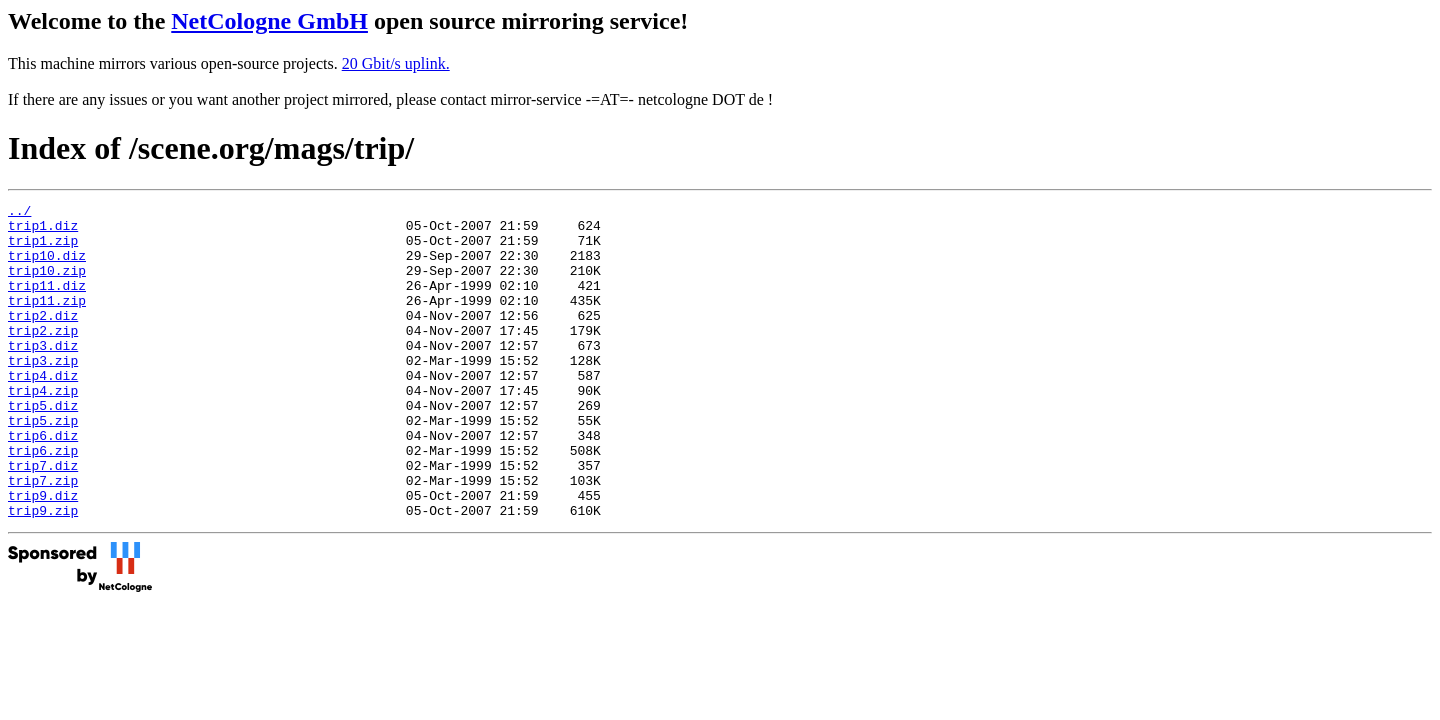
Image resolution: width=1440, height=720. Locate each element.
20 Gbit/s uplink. (396, 63)
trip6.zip (43, 501)
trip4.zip (43, 429)
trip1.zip (43, 249)
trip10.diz (47, 267)
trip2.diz (43, 339)
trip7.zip (43, 537)
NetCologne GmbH (269, 21)
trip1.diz (43, 231)
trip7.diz (43, 519)
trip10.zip (47, 285)
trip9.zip (43, 573)
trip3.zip (43, 393)
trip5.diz (43, 447)
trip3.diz (43, 375)
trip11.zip (47, 321)
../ (19, 213)
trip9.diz (43, 555)
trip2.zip (43, 357)
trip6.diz (43, 483)
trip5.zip (43, 465)
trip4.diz (43, 411)
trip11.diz (47, 303)
